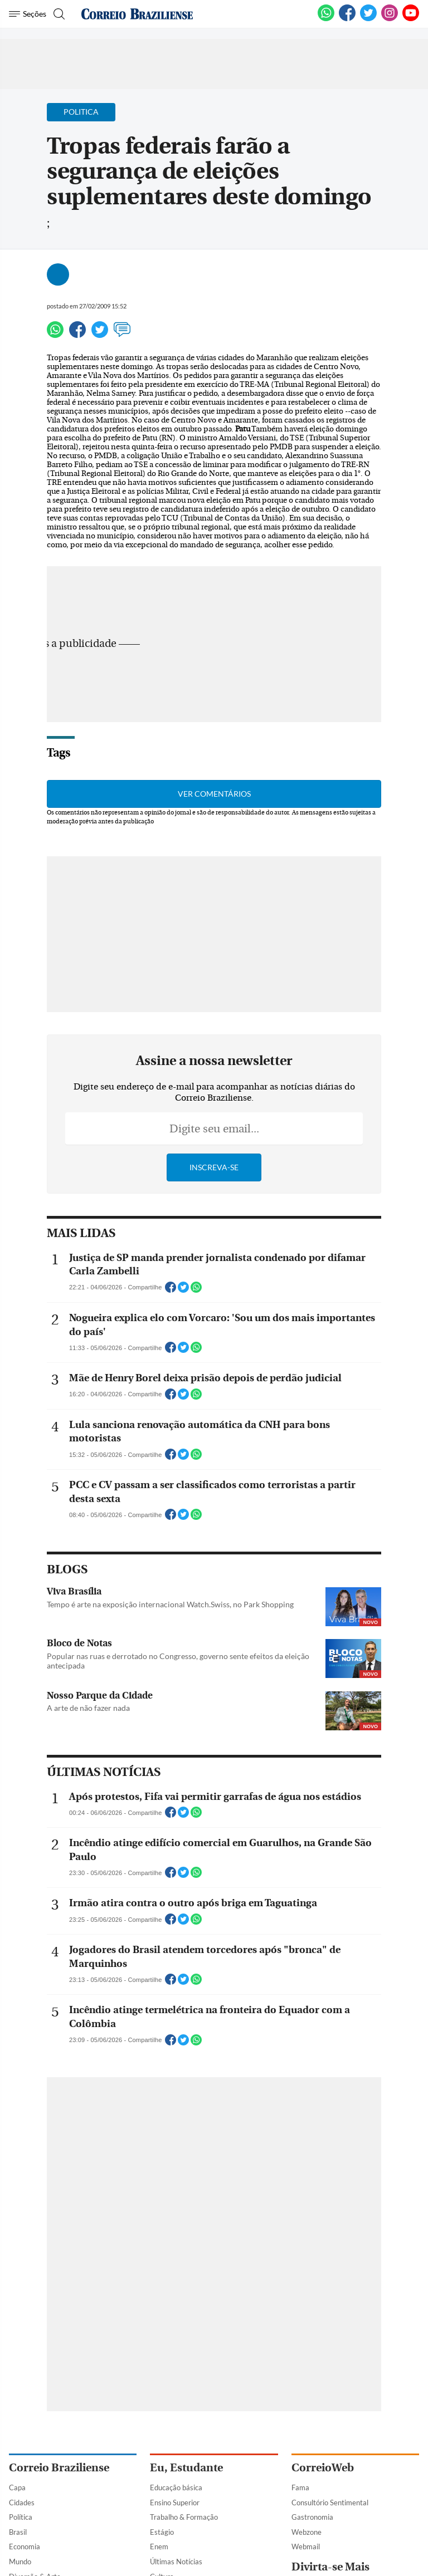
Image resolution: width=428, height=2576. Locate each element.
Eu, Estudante (186, 2467)
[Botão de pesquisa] (58, 13)
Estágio (162, 2532)
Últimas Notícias (176, 2561)
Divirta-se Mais (330, 2566)
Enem (159, 2546)
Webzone (306, 2532)
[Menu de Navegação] (27, 13)
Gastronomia (312, 2517)
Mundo (20, 2561)
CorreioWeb (322, 2467)
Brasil (18, 2532)
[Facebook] (347, 18)
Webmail (305, 2546)
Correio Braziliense (59, 2467)
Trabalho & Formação (184, 2517)
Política (20, 2517)
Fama (300, 2487)
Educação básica (176, 2487)
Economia (24, 2546)
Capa (17, 2487)
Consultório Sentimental (329, 2502)
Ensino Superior (175, 2502)
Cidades (22, 2502)
